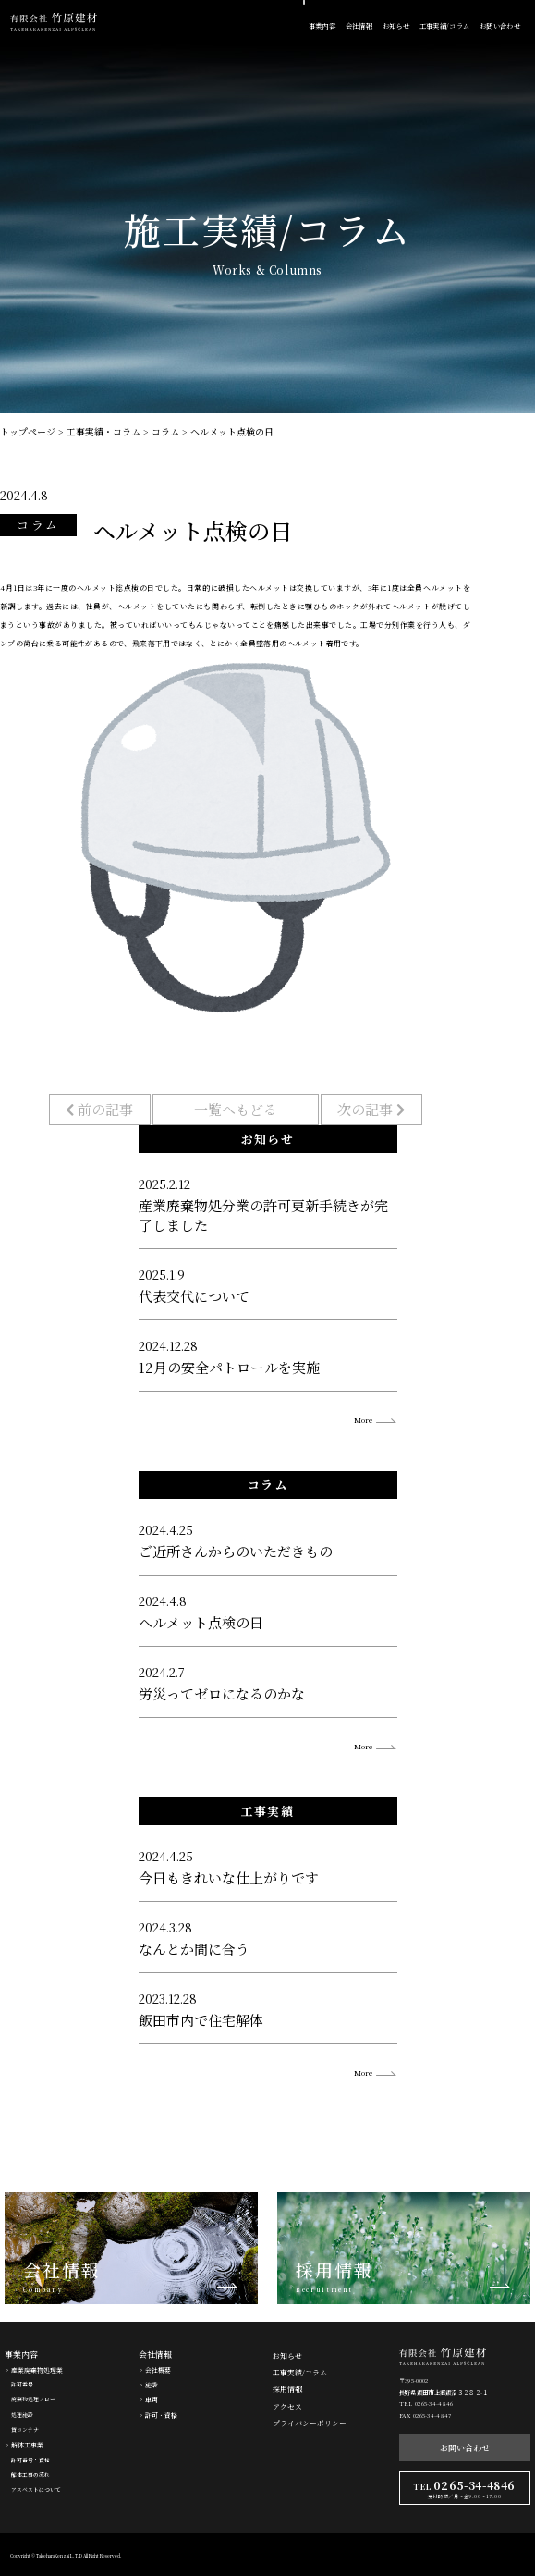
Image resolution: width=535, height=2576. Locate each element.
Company (43, 2290)
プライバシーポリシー (310, 2423)
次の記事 (371, 1109)
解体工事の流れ (30, 2475)
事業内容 (322, 26)
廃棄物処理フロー (33, 2399)
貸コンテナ (25, 2429)
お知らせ (396, 26)
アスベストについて (36, 2489)
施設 (151, 2384)
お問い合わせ (500, 26)
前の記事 (99, 1109)
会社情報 (359, 26)
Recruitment (324, 2290)
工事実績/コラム (444, 26)
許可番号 (22, 2384)
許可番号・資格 (30, 2460)
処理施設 (22, 2414)
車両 (151, 2399)
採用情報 (334, 2270)
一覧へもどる (235, 1109)
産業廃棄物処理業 (37, 2369)
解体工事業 (27, 2444)
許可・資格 (161, 2415)
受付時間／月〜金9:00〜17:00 (464, 2497)
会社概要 (158, 2369)
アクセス (287, 2406)
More (363, 1420)
